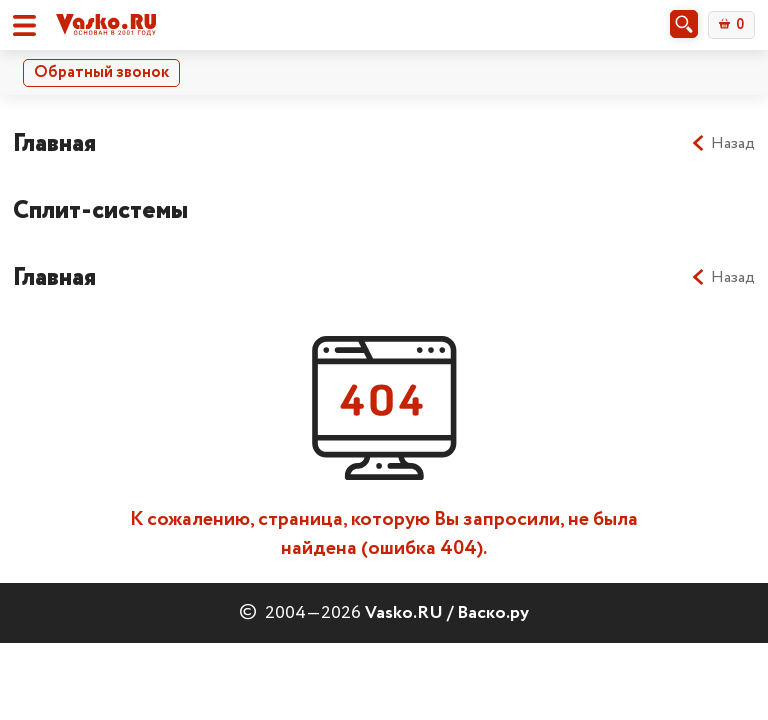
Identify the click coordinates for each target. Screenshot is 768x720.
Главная (54, 143)
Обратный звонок (101, 72)
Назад (722, 144)
